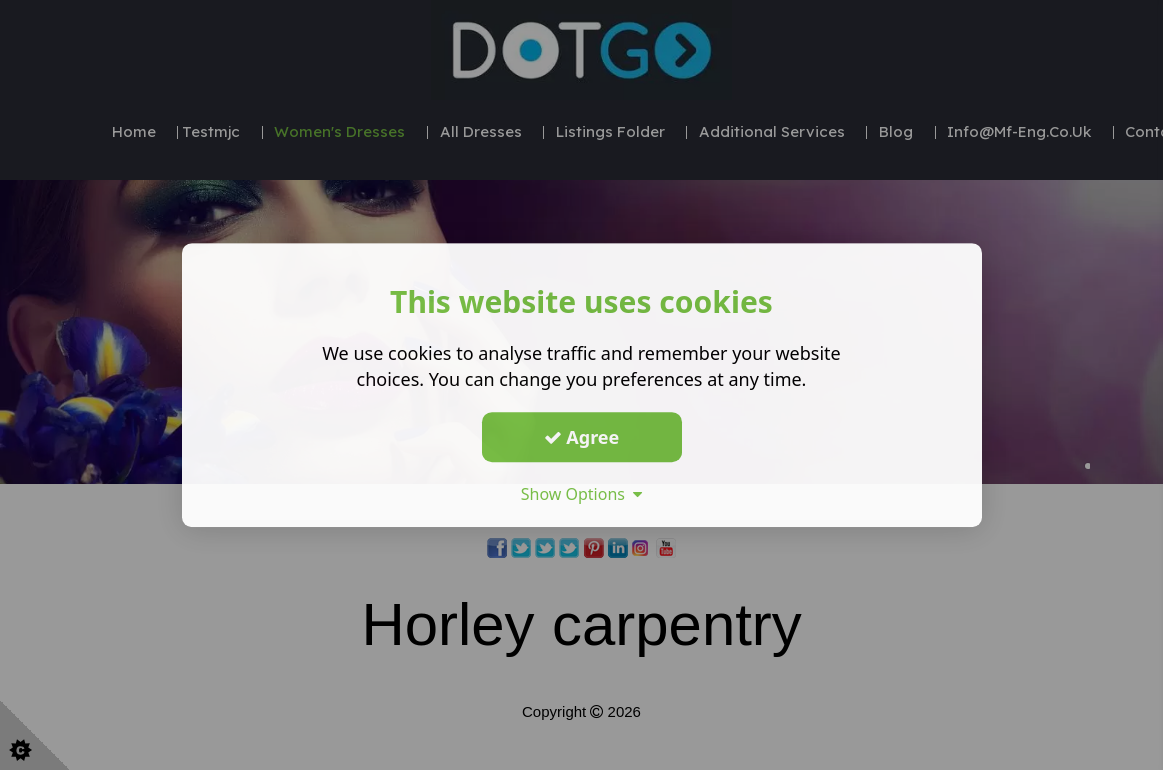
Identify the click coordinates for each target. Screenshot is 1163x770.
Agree (582, 437)
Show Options (582, 494)
